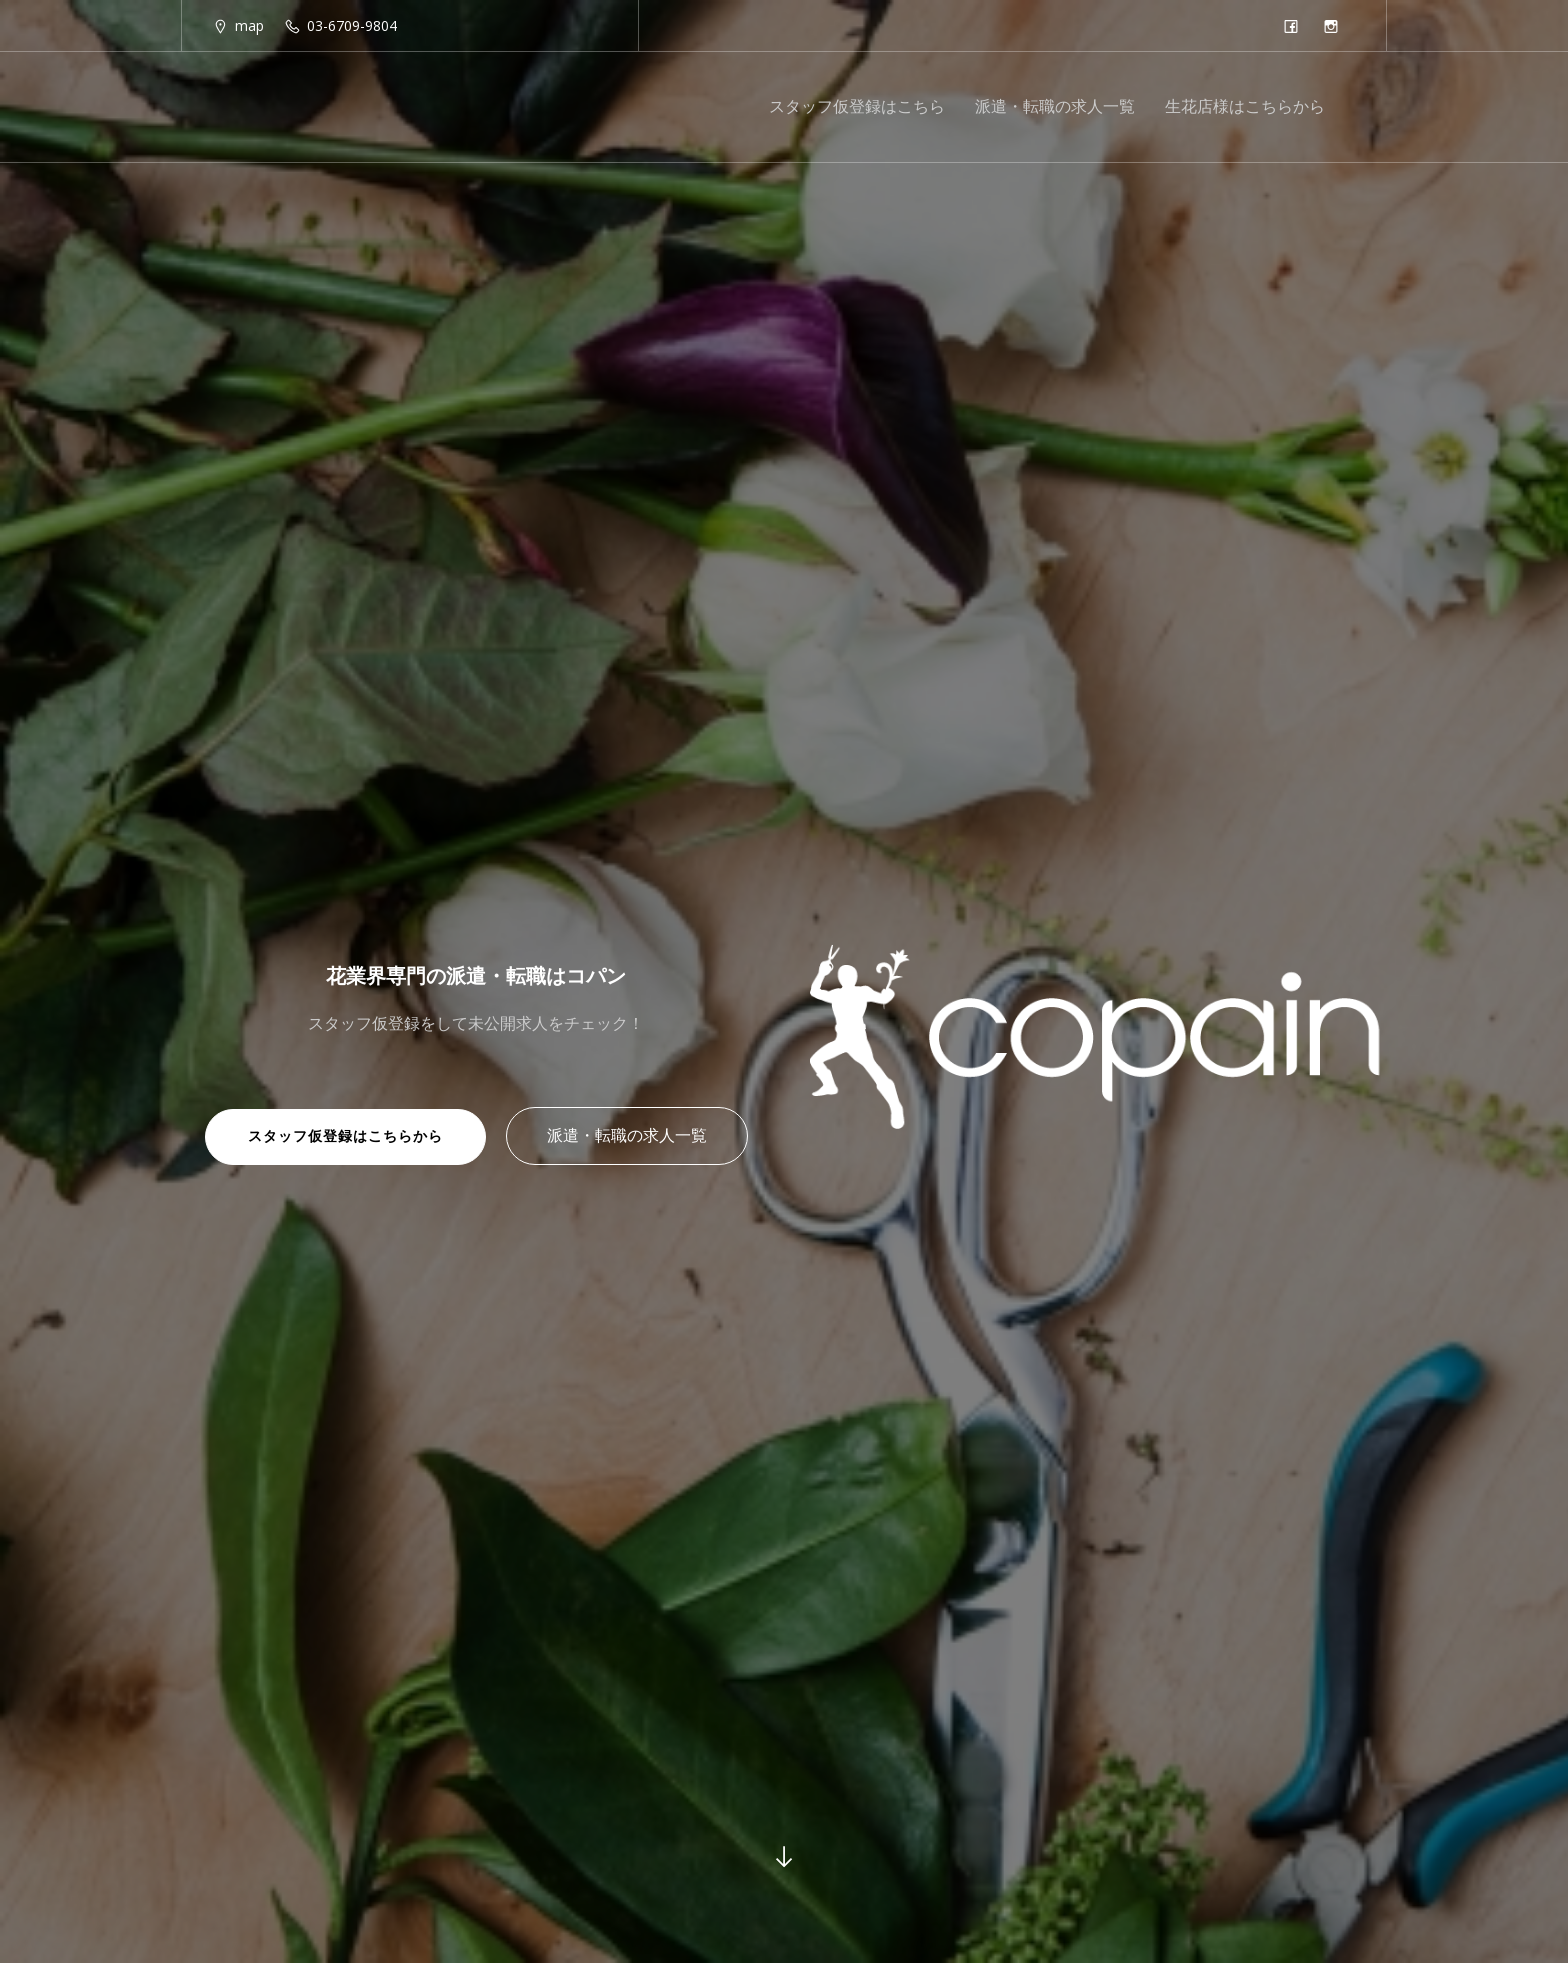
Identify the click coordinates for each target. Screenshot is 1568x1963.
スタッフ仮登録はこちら (857, 107)
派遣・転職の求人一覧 (1055, 107)
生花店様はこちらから (1245, 107)
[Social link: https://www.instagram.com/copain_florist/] (1336, 26)
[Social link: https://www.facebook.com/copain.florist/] (1296, 26)
